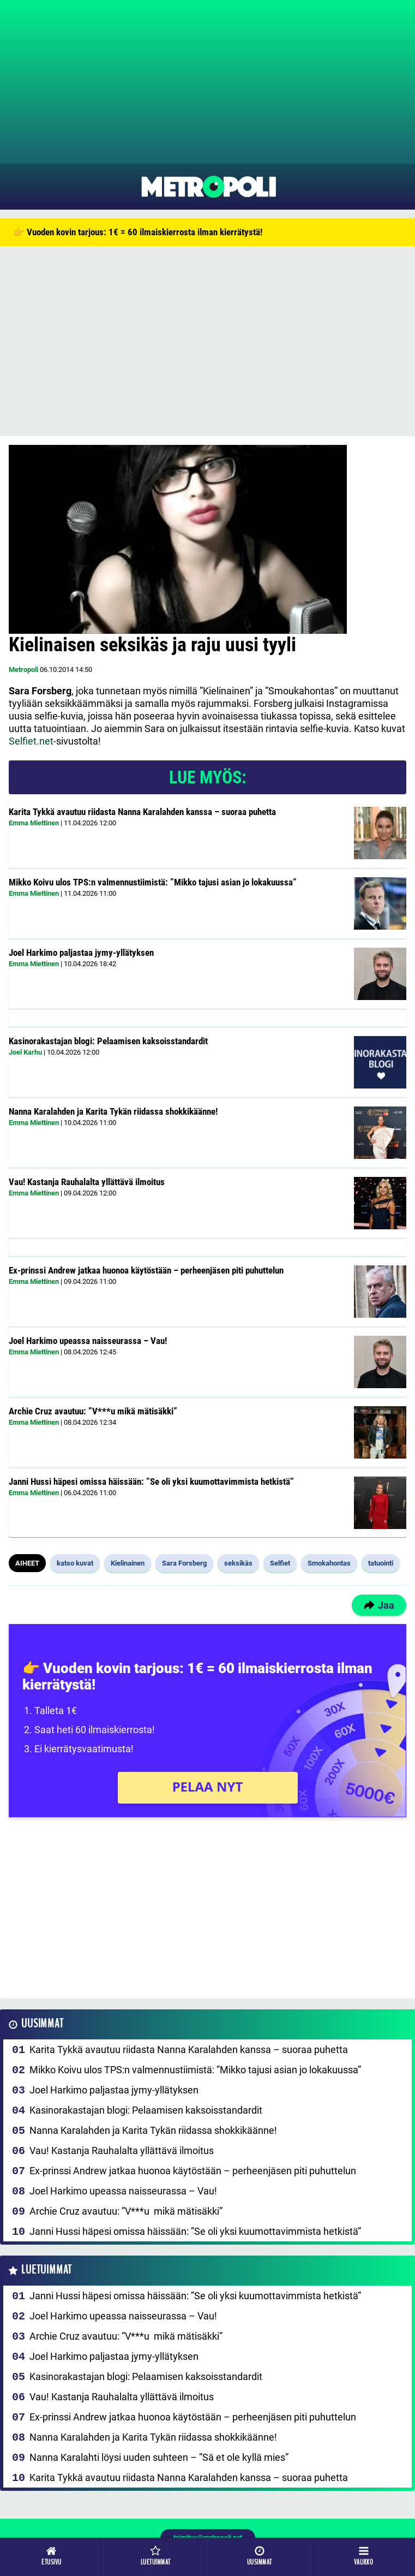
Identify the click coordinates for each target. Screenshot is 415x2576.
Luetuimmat (46, 2270)
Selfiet (280, 1563)
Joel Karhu (25, 1052)
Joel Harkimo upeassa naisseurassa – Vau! (88, 1340)
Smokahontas (329, 1563)
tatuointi (380, 1563)
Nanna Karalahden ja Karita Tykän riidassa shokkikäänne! (113, 1111)
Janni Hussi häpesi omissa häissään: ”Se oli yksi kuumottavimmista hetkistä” (151, 1481)
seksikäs (238, 1563)
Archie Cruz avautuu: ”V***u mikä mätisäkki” (93, 1411)
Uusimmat (42, 2024)
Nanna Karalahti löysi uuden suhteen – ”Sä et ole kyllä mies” (158, 2457)
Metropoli (23, 669)
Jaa (379, 1605)
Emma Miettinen (34, 823)
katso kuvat (75, 1563)
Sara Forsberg (184, 1563)
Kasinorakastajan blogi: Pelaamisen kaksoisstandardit (108, 1041)
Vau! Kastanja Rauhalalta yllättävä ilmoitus (87, 1181)
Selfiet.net (31, 741)
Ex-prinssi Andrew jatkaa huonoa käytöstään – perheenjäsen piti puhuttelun (146, 1270)
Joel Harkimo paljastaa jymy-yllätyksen (81, 952)
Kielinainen (128, 1563)
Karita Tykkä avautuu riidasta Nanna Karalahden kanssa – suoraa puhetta (142, 811)
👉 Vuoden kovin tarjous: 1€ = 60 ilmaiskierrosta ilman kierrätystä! (137, 232)
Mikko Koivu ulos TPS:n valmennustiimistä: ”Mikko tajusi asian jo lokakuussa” (153, 882)
